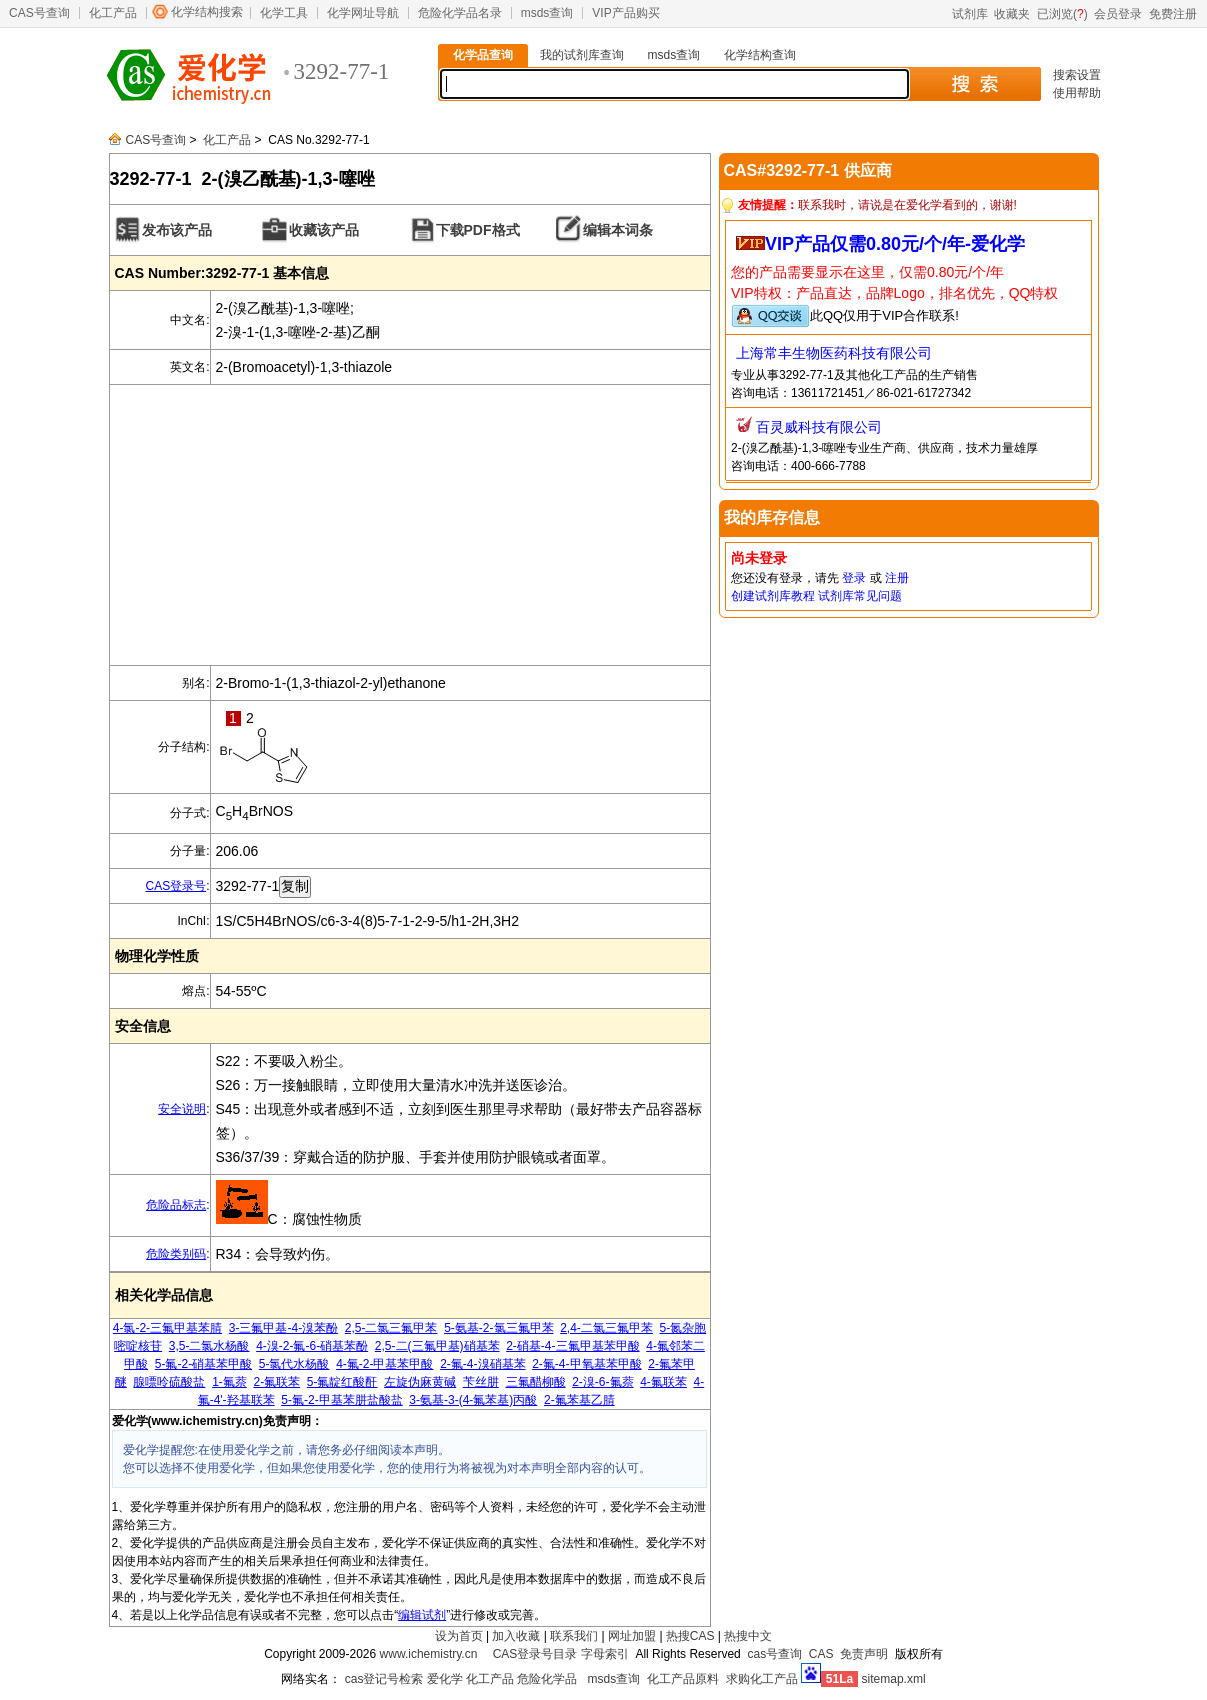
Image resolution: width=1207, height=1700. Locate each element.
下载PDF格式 (478, 230)
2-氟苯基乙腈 (579, 1400)
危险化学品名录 (460, 13)
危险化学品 (547, 1679)
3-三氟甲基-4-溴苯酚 (283, 1328)
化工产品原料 (683, 1679)
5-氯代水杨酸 (294, 1364)
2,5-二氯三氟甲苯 (391, 1328)
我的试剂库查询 (582, 55)
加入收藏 (516, 1636)
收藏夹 (1012, 14)
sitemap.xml (894, 1679)
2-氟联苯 (276, 1382)
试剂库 (970, 14)
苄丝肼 (481, 1382)
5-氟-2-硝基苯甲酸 (203, 1364)
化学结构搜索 (207, 12)
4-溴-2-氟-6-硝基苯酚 (312, 1346)
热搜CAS (690, 1636)
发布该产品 (177, 230)
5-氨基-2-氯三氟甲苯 (498, 1328)
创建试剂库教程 (773, 596)
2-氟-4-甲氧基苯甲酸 (586, 1364)
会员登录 (1118, 14)
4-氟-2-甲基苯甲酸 (384, 1364)
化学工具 (284, 13)
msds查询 (547, 13)
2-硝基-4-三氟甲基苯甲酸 (572, 1346)
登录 (854, 578)
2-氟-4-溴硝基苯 (482, 1364)
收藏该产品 (324, 230)
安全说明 (182, 1109)
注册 (897, 578)
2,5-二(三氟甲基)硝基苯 (437, 1346)
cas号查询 (774, 1654)
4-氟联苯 (663, 1382)
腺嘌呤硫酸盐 (169, 1382)
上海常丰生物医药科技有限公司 (834, 353)
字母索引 (605, 1654)
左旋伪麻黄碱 (420, 1382)
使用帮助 (1077, 93)
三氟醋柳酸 (536, 1382)
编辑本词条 (618, 230)
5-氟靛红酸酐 (342, 1382)
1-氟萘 (229, 1382)
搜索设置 (1077, 75)
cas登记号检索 (384, 1679)
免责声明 (864, 1654)
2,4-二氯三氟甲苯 (606, 1328)
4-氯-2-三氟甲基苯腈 (167, 1328)
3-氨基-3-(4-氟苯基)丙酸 (473, 1400)
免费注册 (1173, 14)
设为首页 (459, 1636)
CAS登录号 (175, 886)
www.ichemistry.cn (429, 1654)
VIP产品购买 (625, 13)
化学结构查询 (760, 55)
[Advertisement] (410, 525)
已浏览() (1062, 14)
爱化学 (445, 1679)
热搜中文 (748, 1636)
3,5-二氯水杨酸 (209, 1346)
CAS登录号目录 (535, 1654)
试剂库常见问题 (860, 596)
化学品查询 (483, 55)
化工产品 (113, 13)
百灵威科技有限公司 (819, 427)
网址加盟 (632, 1636)
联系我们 (574, 1636)
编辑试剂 (422, 1615)
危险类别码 (176, 1254)
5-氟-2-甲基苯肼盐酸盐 (341, 1400)
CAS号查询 (39, 13)
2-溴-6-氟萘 (602, 1382)
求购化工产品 (762, 1679)
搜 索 (974, 84)
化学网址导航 (363, 13)
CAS (821, 1654)
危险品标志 (176, 1205)
